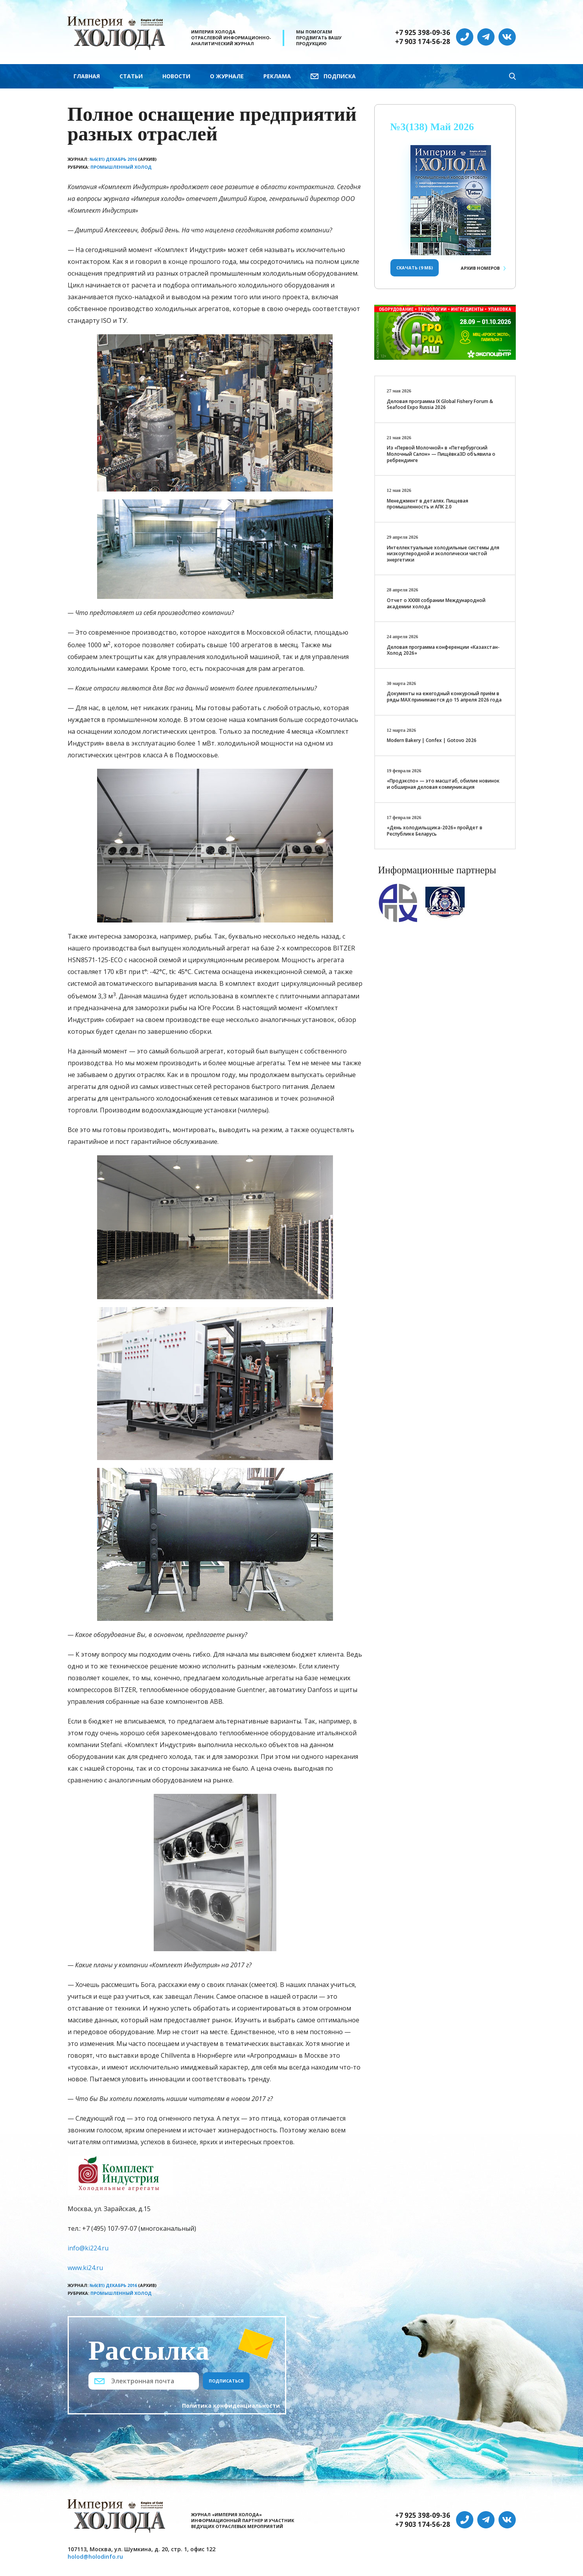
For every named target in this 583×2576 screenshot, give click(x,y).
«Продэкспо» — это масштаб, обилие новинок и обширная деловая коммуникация (443, 783)
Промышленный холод (121, 167)
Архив (480, 268)
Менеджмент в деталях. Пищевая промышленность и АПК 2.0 (427, 503)
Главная (87, 76)
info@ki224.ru (88, 2248)
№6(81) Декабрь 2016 (113, 159)
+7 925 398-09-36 (422, 32)
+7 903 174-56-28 (422, 41)
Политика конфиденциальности (231, 2405)
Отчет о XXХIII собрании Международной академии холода (436, 603)
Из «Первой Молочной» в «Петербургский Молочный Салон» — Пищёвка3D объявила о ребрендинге (441, 453)
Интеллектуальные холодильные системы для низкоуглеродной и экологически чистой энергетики (443, 553)
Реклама (277, 76)
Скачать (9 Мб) (414, 268)
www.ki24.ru (85, 2267)
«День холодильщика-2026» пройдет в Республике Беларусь (434, 830)
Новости (176, 76)
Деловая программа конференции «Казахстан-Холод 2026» (443, 650)
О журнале (227, 76)
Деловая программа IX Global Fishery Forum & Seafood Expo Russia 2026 (440, 404)
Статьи (131, 76)
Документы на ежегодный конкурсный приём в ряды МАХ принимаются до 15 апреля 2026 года (444, 696)
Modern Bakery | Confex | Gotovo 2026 (431, 740)
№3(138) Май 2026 (432, 127)
